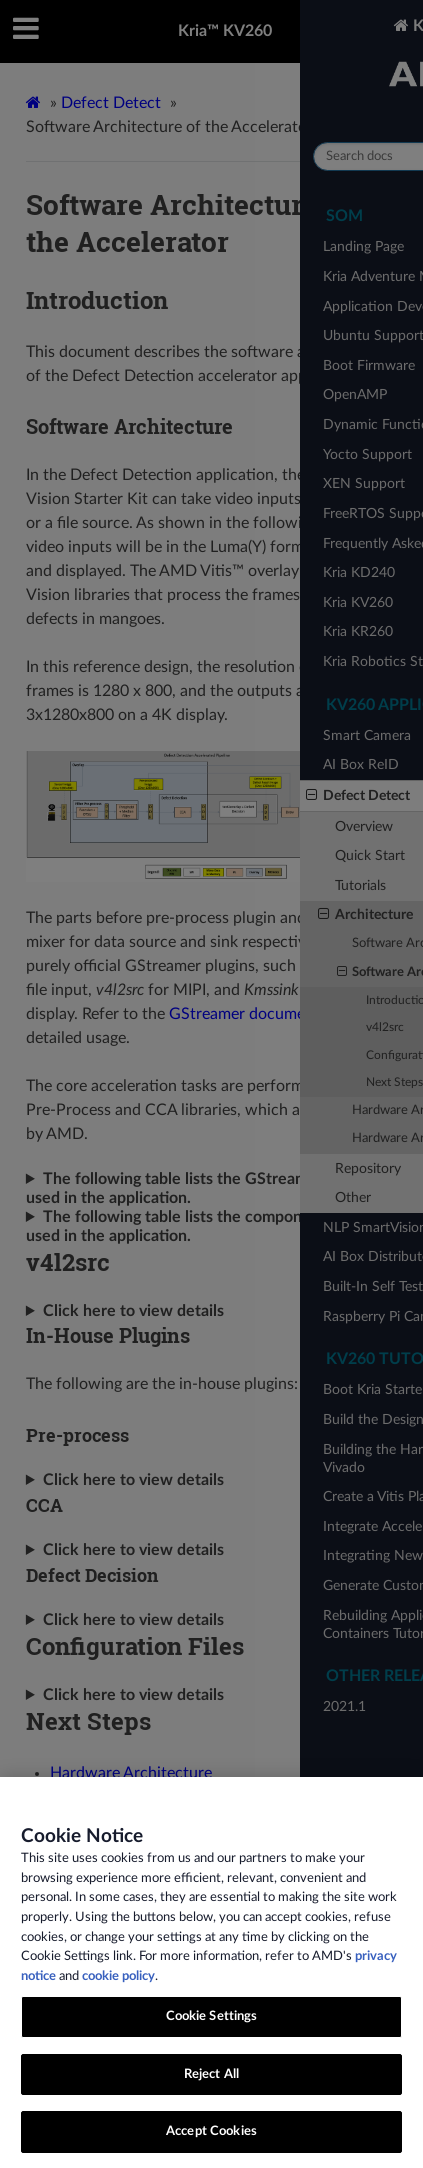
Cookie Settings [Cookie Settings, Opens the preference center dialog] (212, 2045)
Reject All (211, 2102)
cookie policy (118, 2004)
